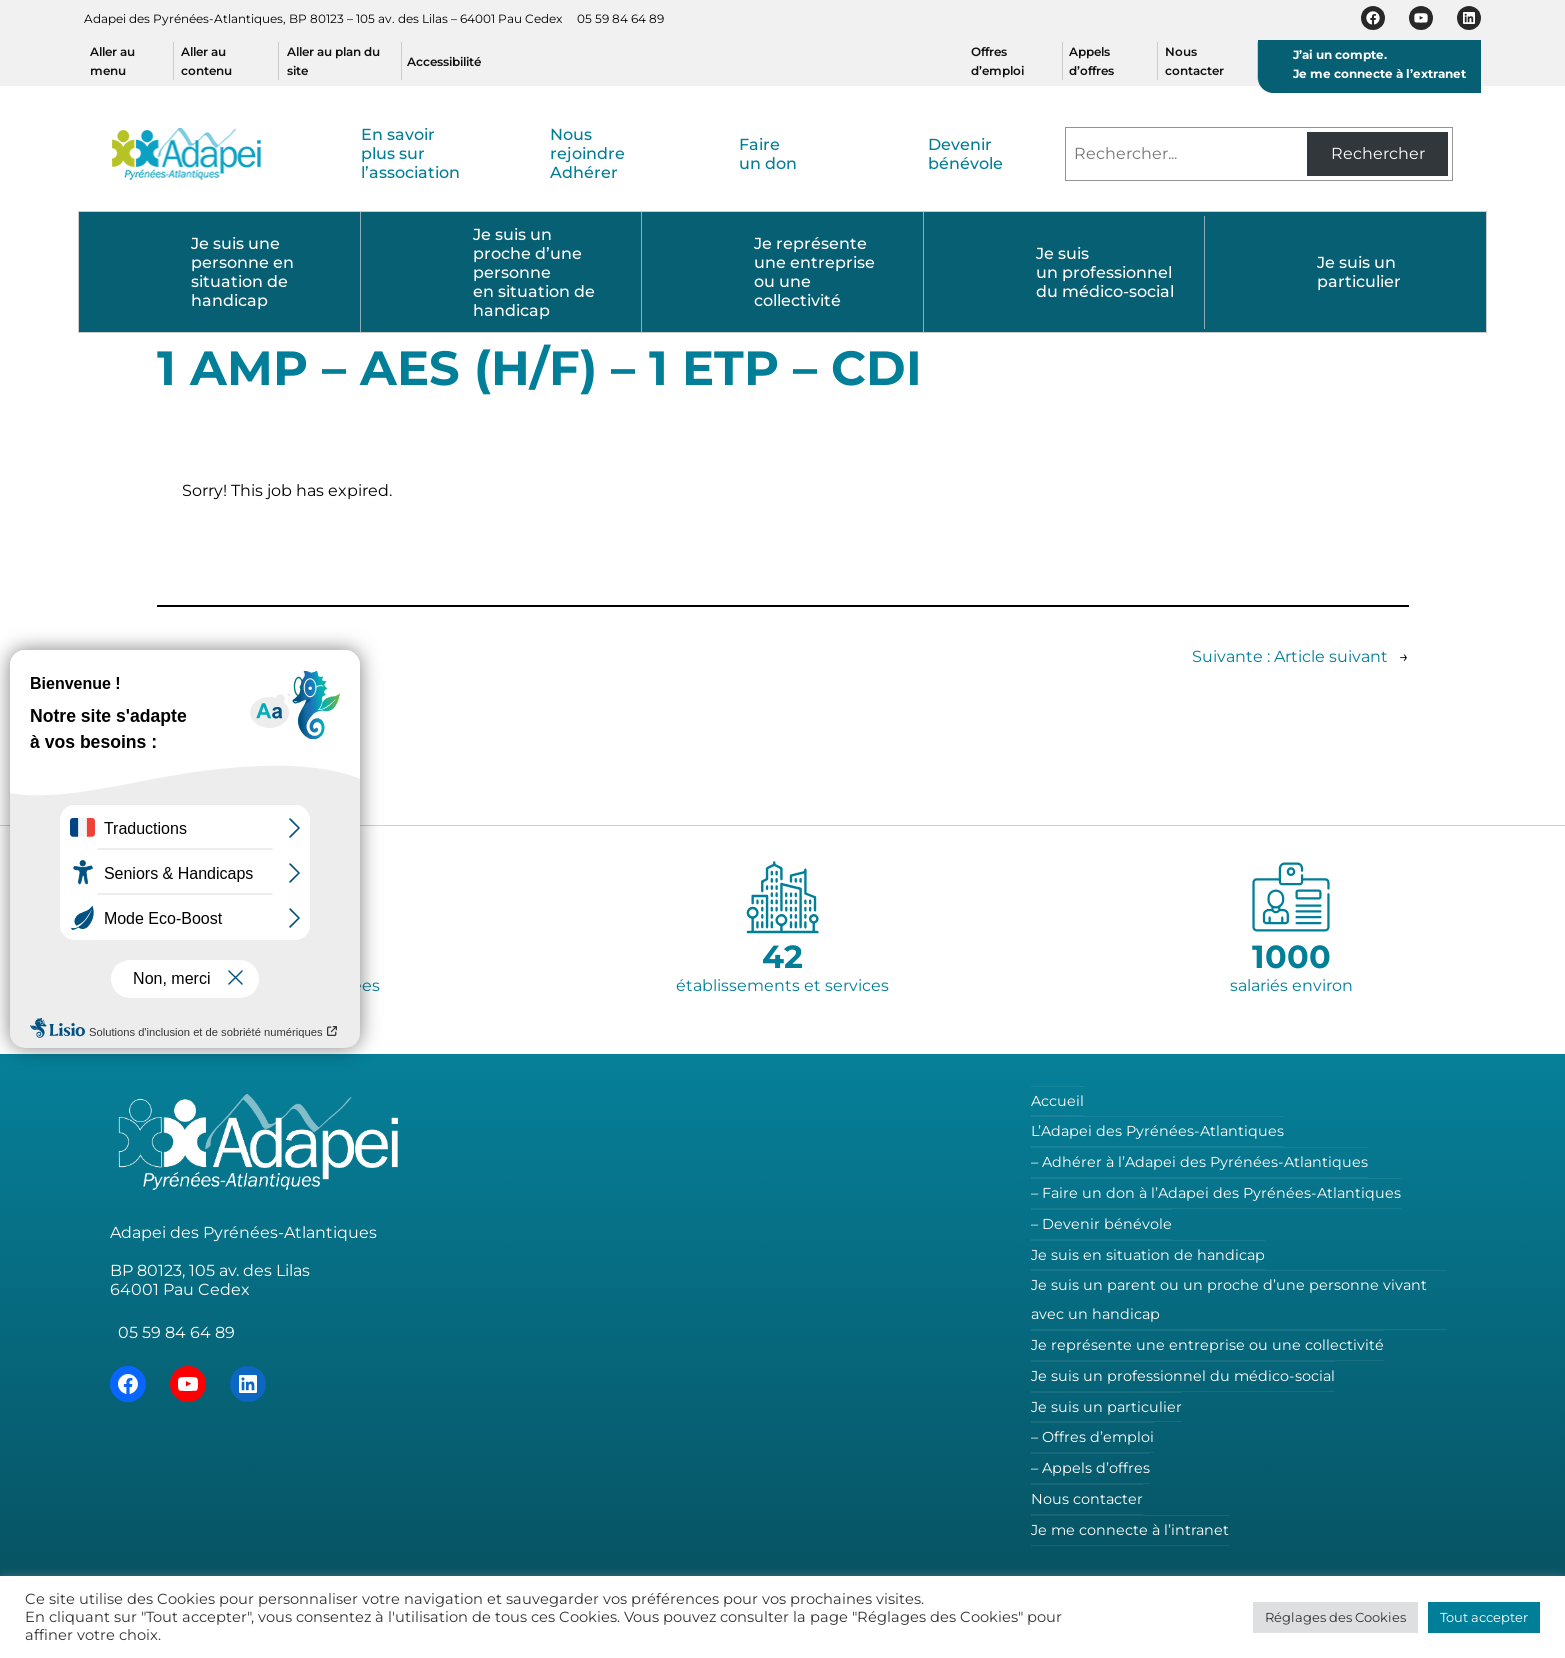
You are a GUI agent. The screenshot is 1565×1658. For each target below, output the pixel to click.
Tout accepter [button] (1484, 1617)
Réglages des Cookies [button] (1335, 1617)
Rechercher (1378, 153)
